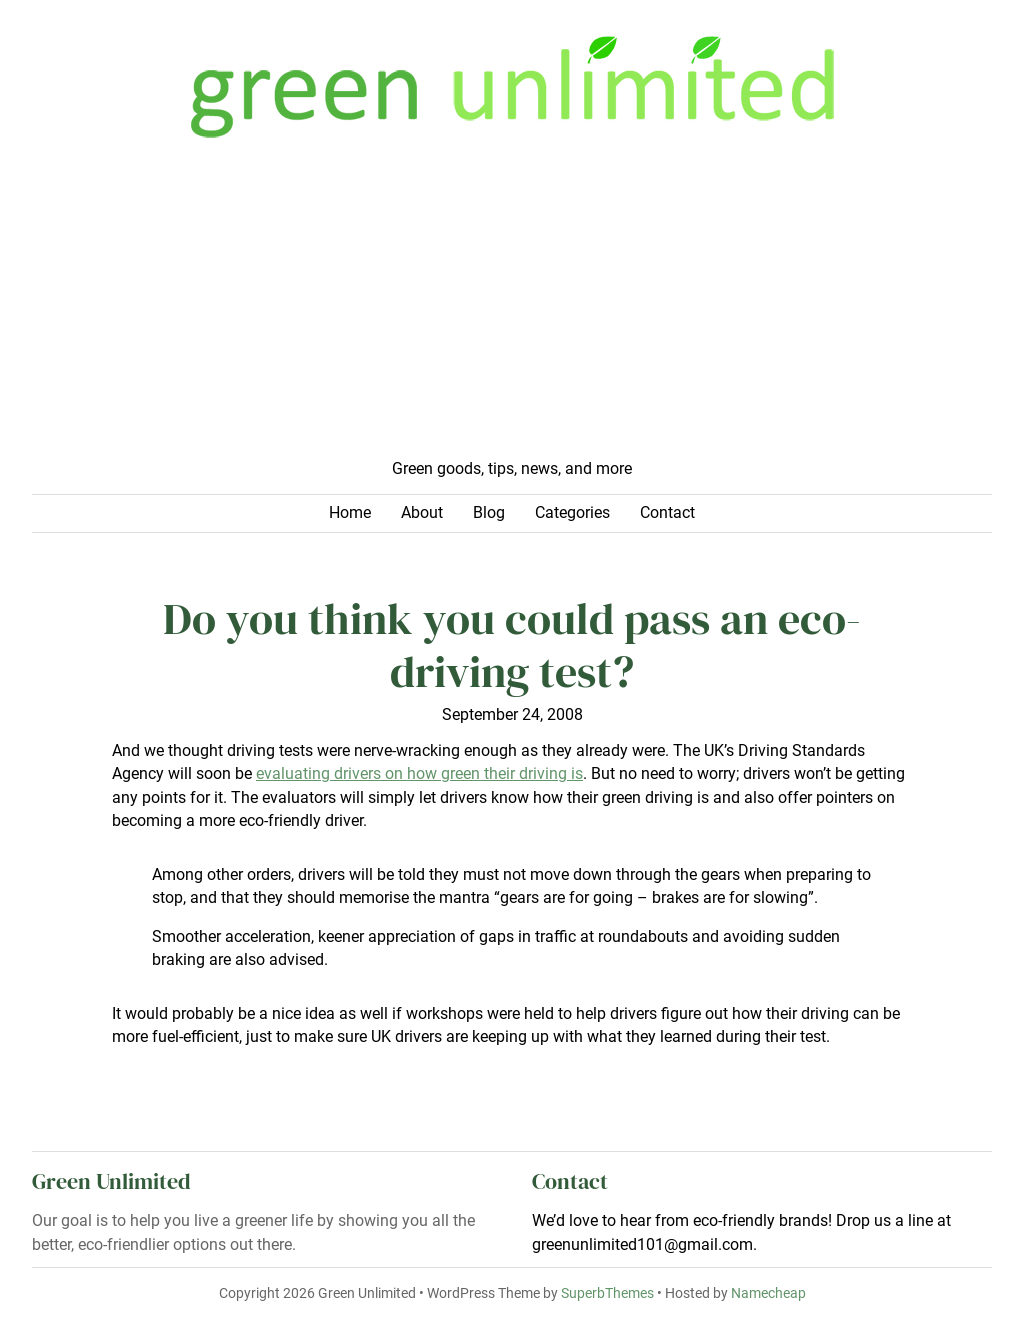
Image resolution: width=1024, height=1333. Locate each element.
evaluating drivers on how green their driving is (419, 774)
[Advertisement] (512, 308)
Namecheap (768, 1293)
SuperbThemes (607, 1293)
